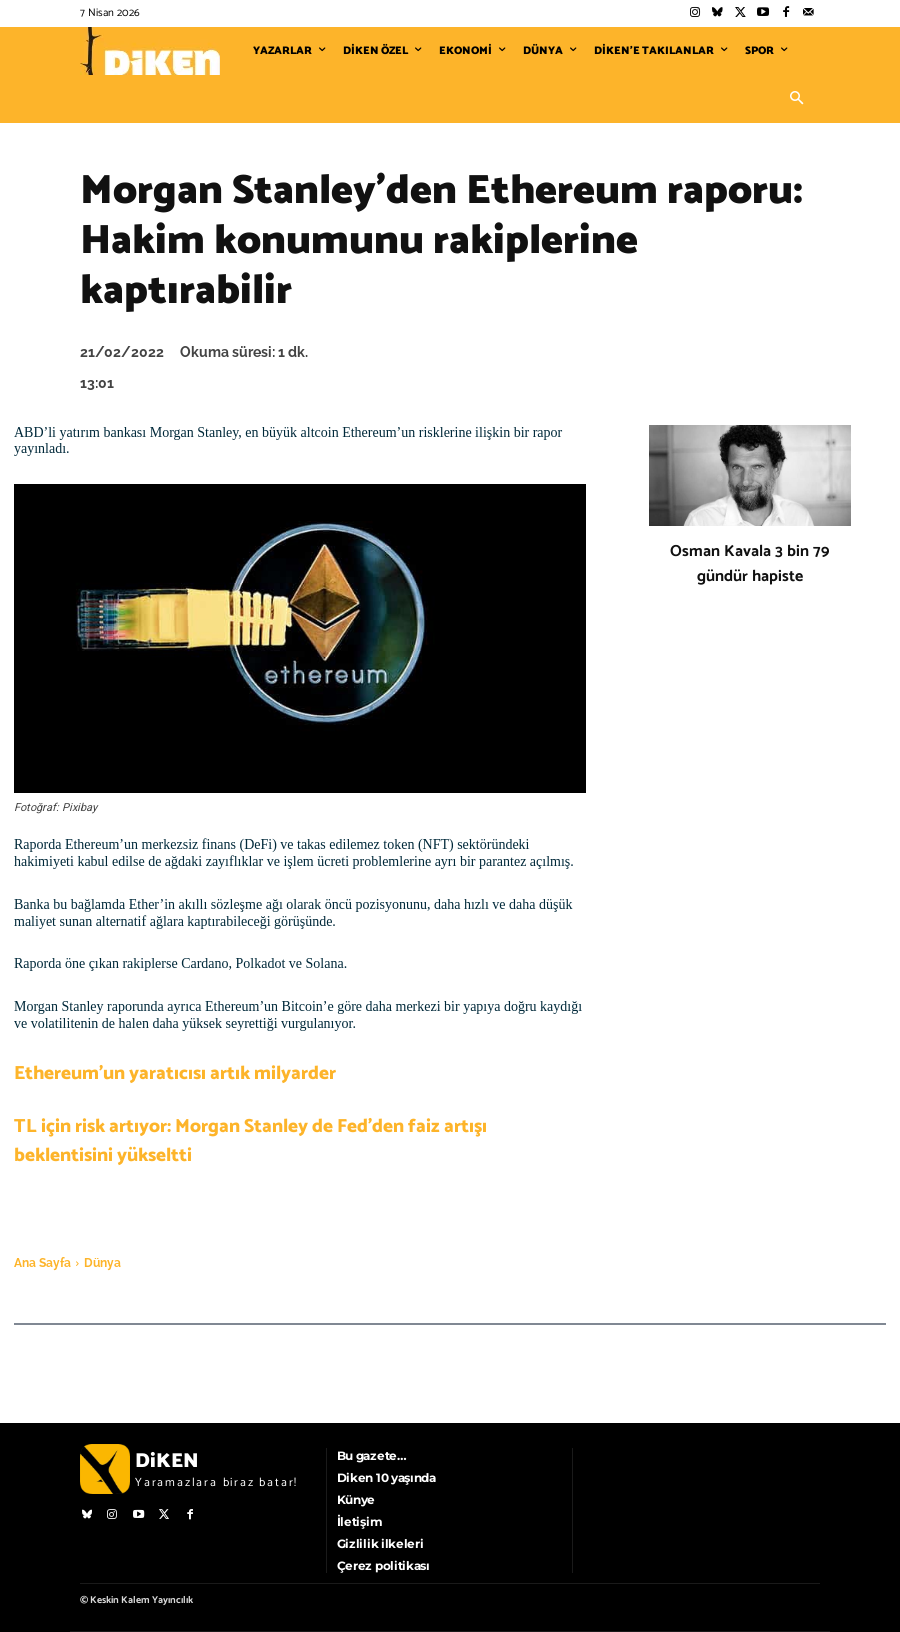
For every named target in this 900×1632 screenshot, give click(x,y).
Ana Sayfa (42, 1263)
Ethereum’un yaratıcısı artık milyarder (175, 1073)
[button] (796, 99)
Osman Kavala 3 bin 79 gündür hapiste (749, 564)
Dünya (102, 1263)
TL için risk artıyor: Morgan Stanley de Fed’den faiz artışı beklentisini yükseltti (250, 1141)
